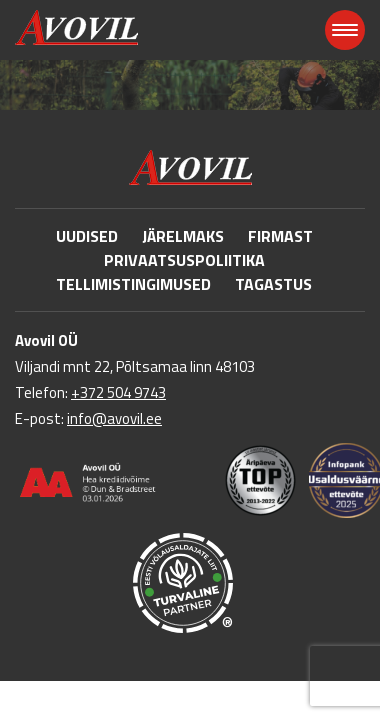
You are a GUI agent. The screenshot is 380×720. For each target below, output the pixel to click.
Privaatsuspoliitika (184, 260)
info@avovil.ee (114, 418)
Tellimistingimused (133, 284)
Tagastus (273, 284)
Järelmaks (183, 236)
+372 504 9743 (118, 392)
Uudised (87, 236)
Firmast (280, 236)
